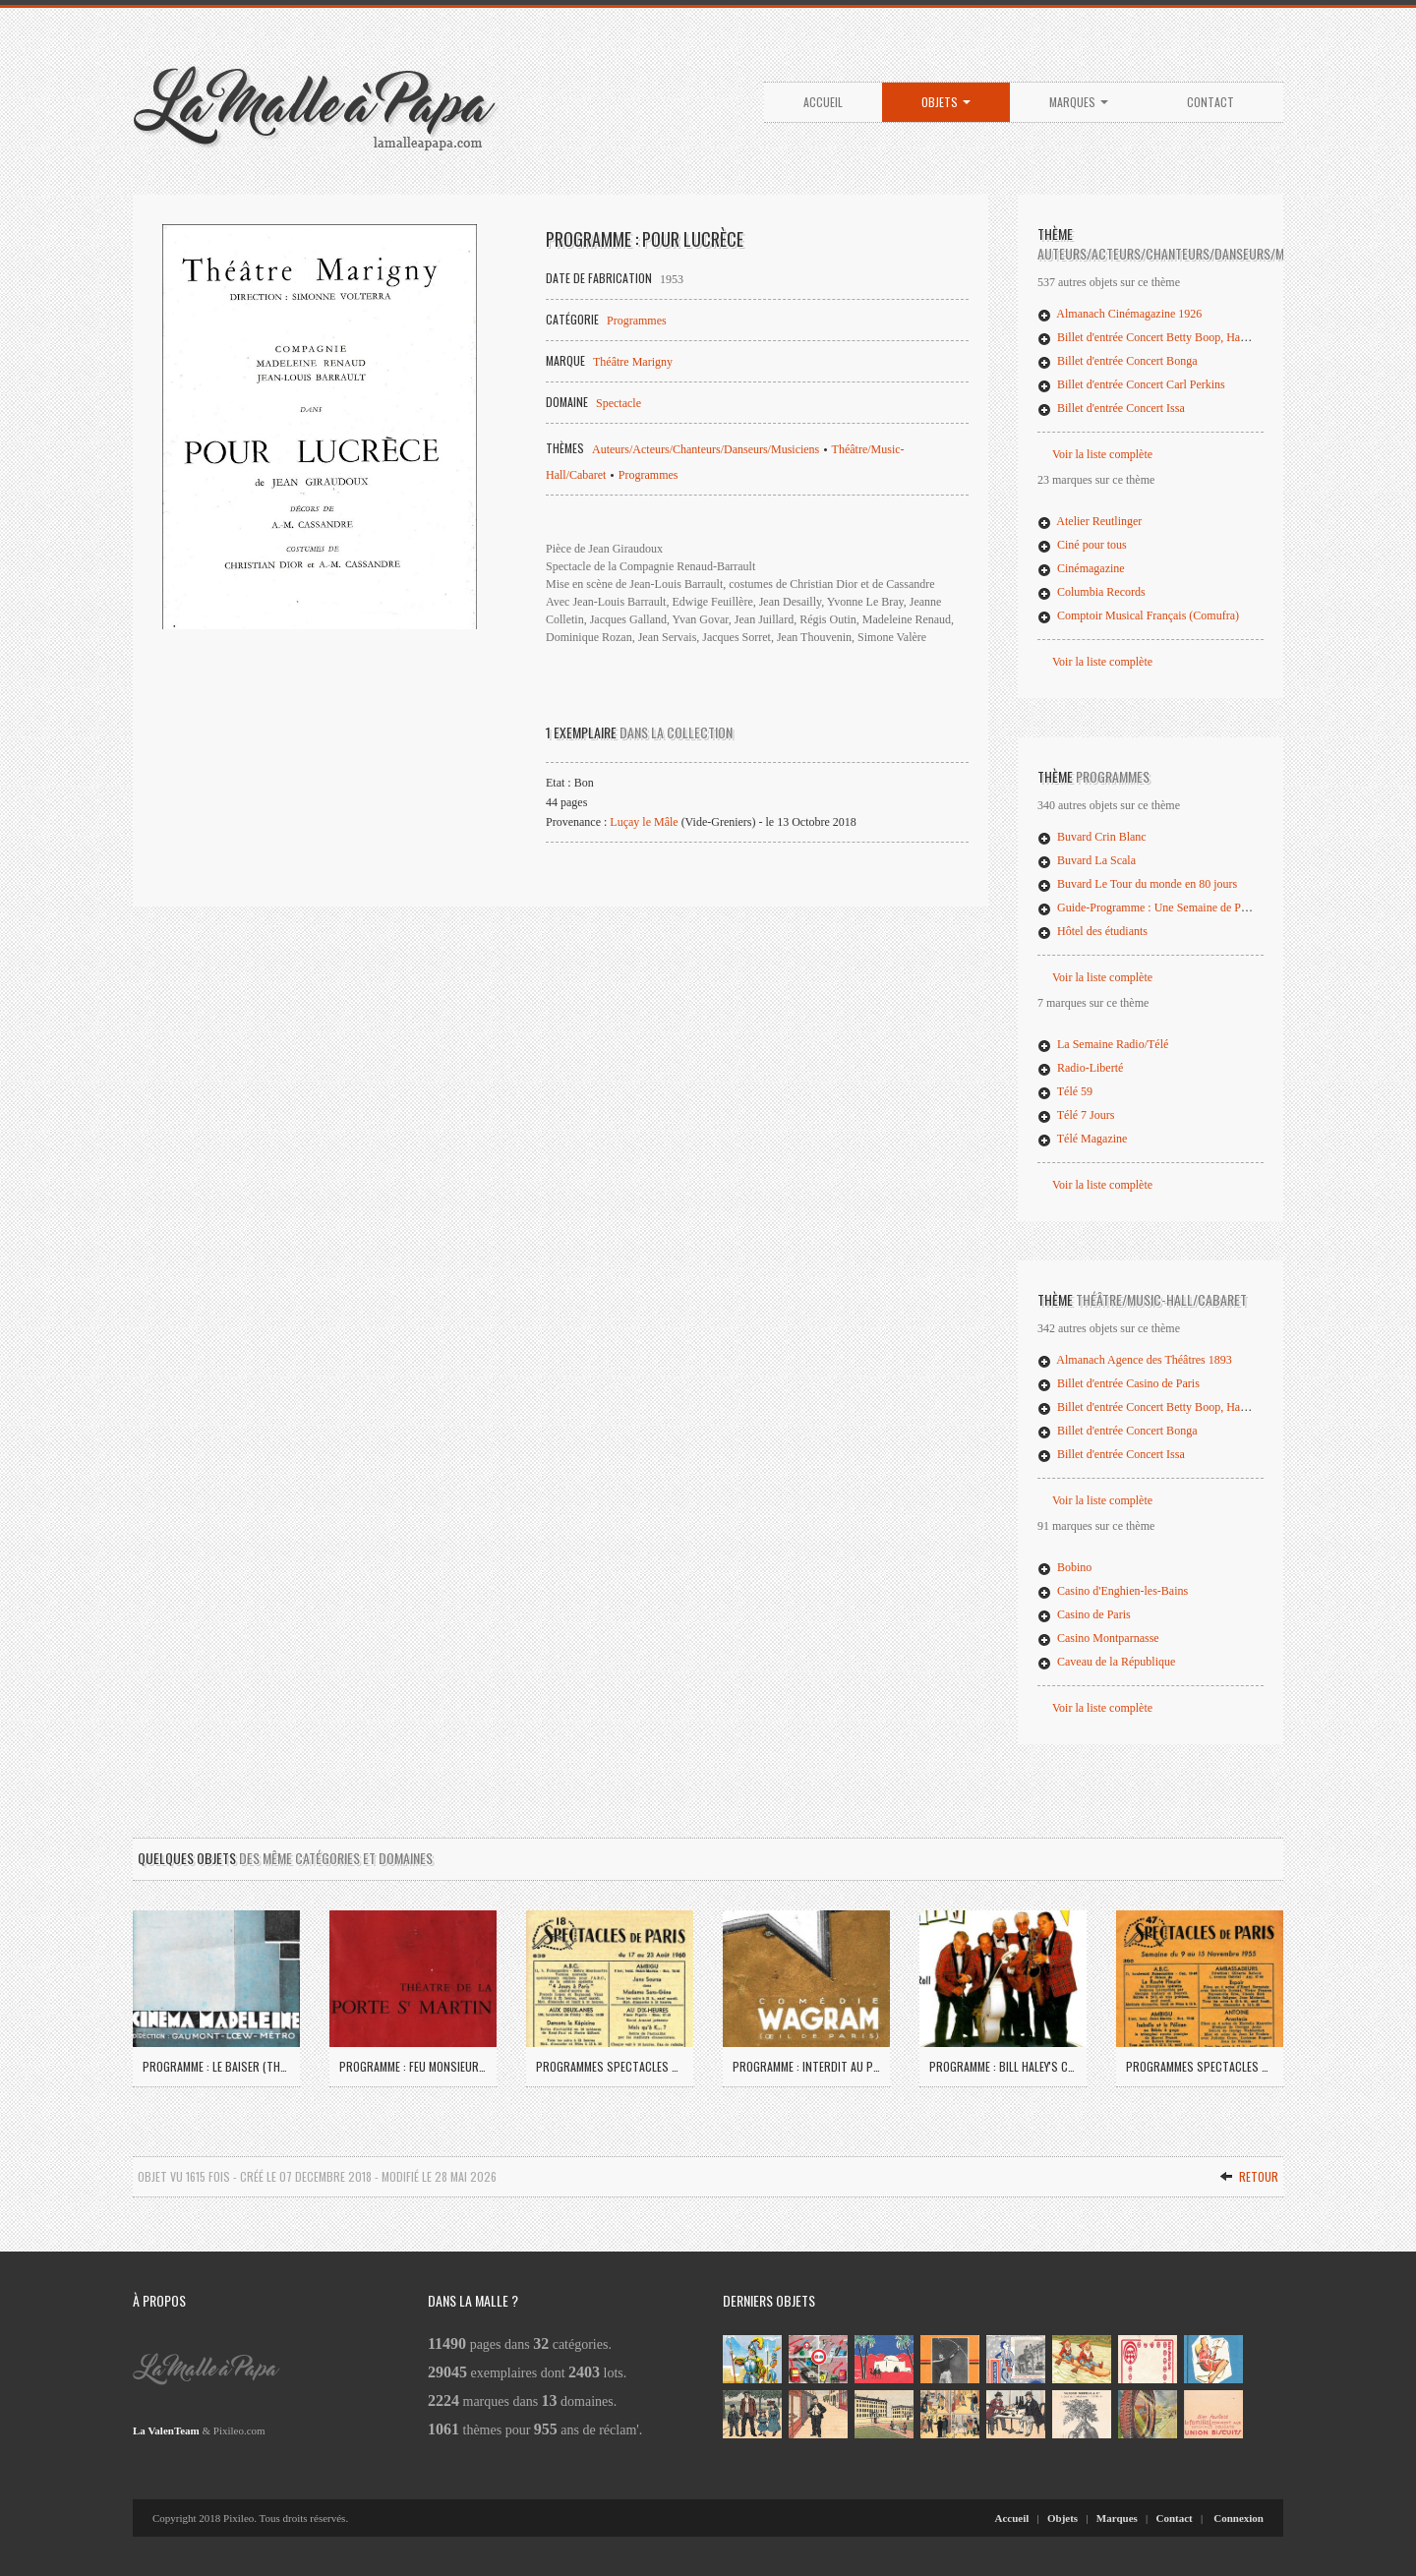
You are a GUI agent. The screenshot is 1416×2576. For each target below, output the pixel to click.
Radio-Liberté (1080, 1068)
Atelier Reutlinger (1089, 521)
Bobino (1064, 1567)
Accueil (823, 101)
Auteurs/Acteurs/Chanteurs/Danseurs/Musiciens (705, 449)
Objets (946, 101)
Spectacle (618, 403)
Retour (1248, 2176)
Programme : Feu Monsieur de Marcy (413, 2066)
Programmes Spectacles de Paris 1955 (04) (1199, 2066)
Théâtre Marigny (633, 362)
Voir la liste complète (1102, 454)
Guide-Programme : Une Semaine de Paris (1147, 907)
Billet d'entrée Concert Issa (1111, 408)
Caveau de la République (1106, 1662)
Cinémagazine (1081, 568)
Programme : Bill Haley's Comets (1003, 2066)
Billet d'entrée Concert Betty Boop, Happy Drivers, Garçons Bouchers (1212, 337)
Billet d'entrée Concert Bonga (1117, 361)
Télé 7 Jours (1075, 1115)
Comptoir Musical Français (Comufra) (1138, 615)
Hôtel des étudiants (1092, 931)
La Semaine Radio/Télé (1102, 1044)
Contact (1210, 101)
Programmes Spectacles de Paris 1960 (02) (609, 2066)
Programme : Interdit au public (806, 2066)
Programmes (637, 320)
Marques (1078, 101)
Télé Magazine (1082, 1138)
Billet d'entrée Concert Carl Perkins (1131, 384)
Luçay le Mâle (644, 822)
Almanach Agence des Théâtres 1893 (1134, 1360)
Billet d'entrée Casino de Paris (1118, 1383)
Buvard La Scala (1086, 860)
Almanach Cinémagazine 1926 (1119, 314)
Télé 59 (1064, 1091)
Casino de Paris (1084, 1614)
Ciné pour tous (1082, 545)
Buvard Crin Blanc (1092, 837)
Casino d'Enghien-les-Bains (1112, 1591)
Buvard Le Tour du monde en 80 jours (1137, 884)
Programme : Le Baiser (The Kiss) (216, 2066)
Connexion (1238, 2518)
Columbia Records (1091, 592)
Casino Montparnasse (1098, 1638)
